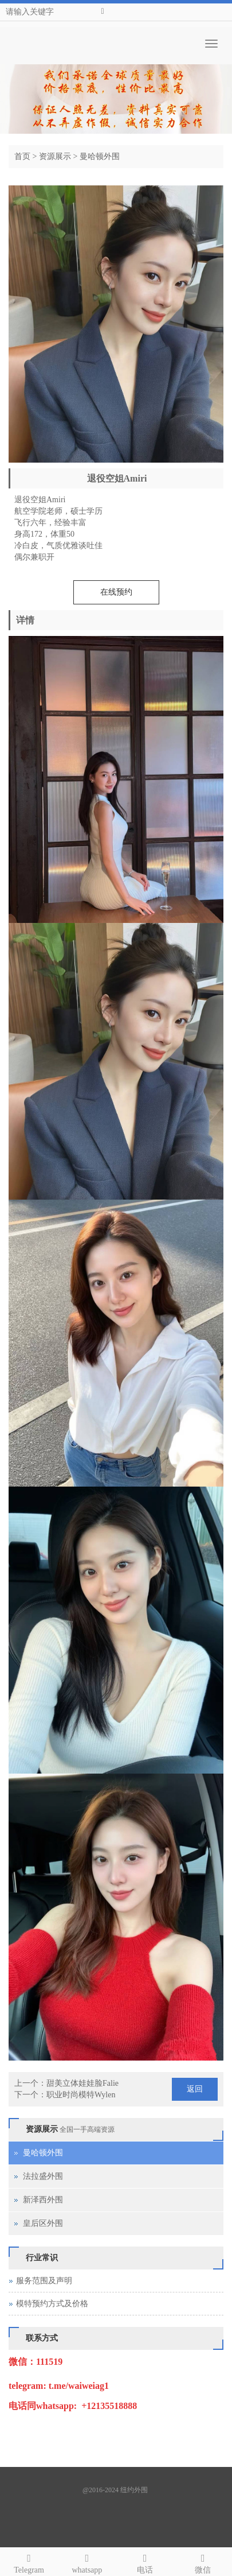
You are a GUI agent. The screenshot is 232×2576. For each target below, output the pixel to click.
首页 (22, 156)
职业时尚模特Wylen (80, 2094)
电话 (145, 2562)
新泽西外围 (43, 2199)
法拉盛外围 (43, 2176)
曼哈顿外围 (100, 156)
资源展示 (55, 156)
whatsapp (87, 2562)
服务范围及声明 (44, 2280)
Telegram (29, 2562)
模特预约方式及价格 (52, 2303)
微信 (203, 2562)
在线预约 (116, 592)
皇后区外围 (43, 2223)
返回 (195, 2089)
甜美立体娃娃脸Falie (82, 2083)
